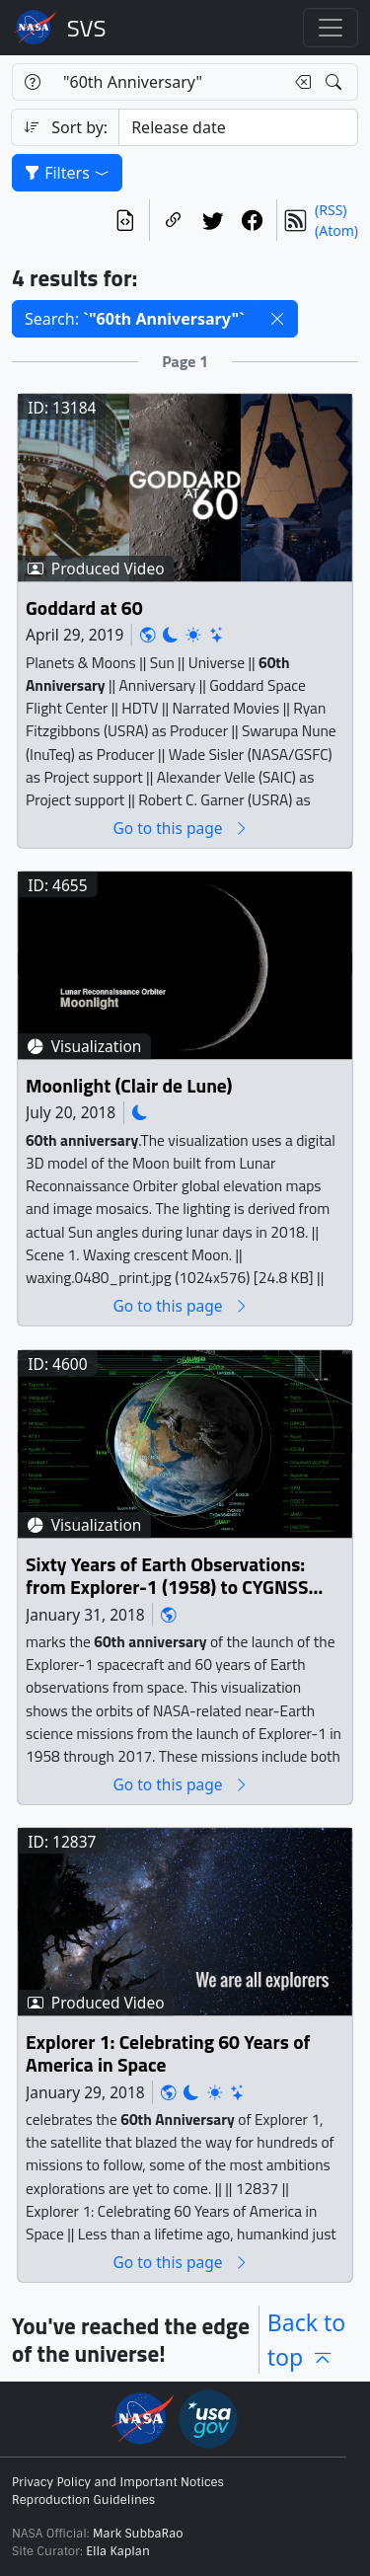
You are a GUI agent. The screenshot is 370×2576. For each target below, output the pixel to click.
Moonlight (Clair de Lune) (129, 1086)
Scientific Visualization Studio (86, 27)
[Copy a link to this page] (173, 220)
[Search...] (167, 82)
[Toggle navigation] (330, 27)
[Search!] (336, 82)
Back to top (306, 2340)
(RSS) (330, 209)
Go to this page (180, 828)
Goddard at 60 (84, 608)
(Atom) (336, 230)
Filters (67, 173)
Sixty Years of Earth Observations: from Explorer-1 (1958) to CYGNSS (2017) (167, 1576)
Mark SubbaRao (138, 2533)
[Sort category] (238, 127)
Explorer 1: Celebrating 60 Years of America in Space (168, 2054)
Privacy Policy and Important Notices (118, 2482)
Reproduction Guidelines (83, 2500)
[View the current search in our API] (125, 220)
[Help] (32, 82)
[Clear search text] (299, 82)
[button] (277, 319)
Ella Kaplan (118, 2551)
